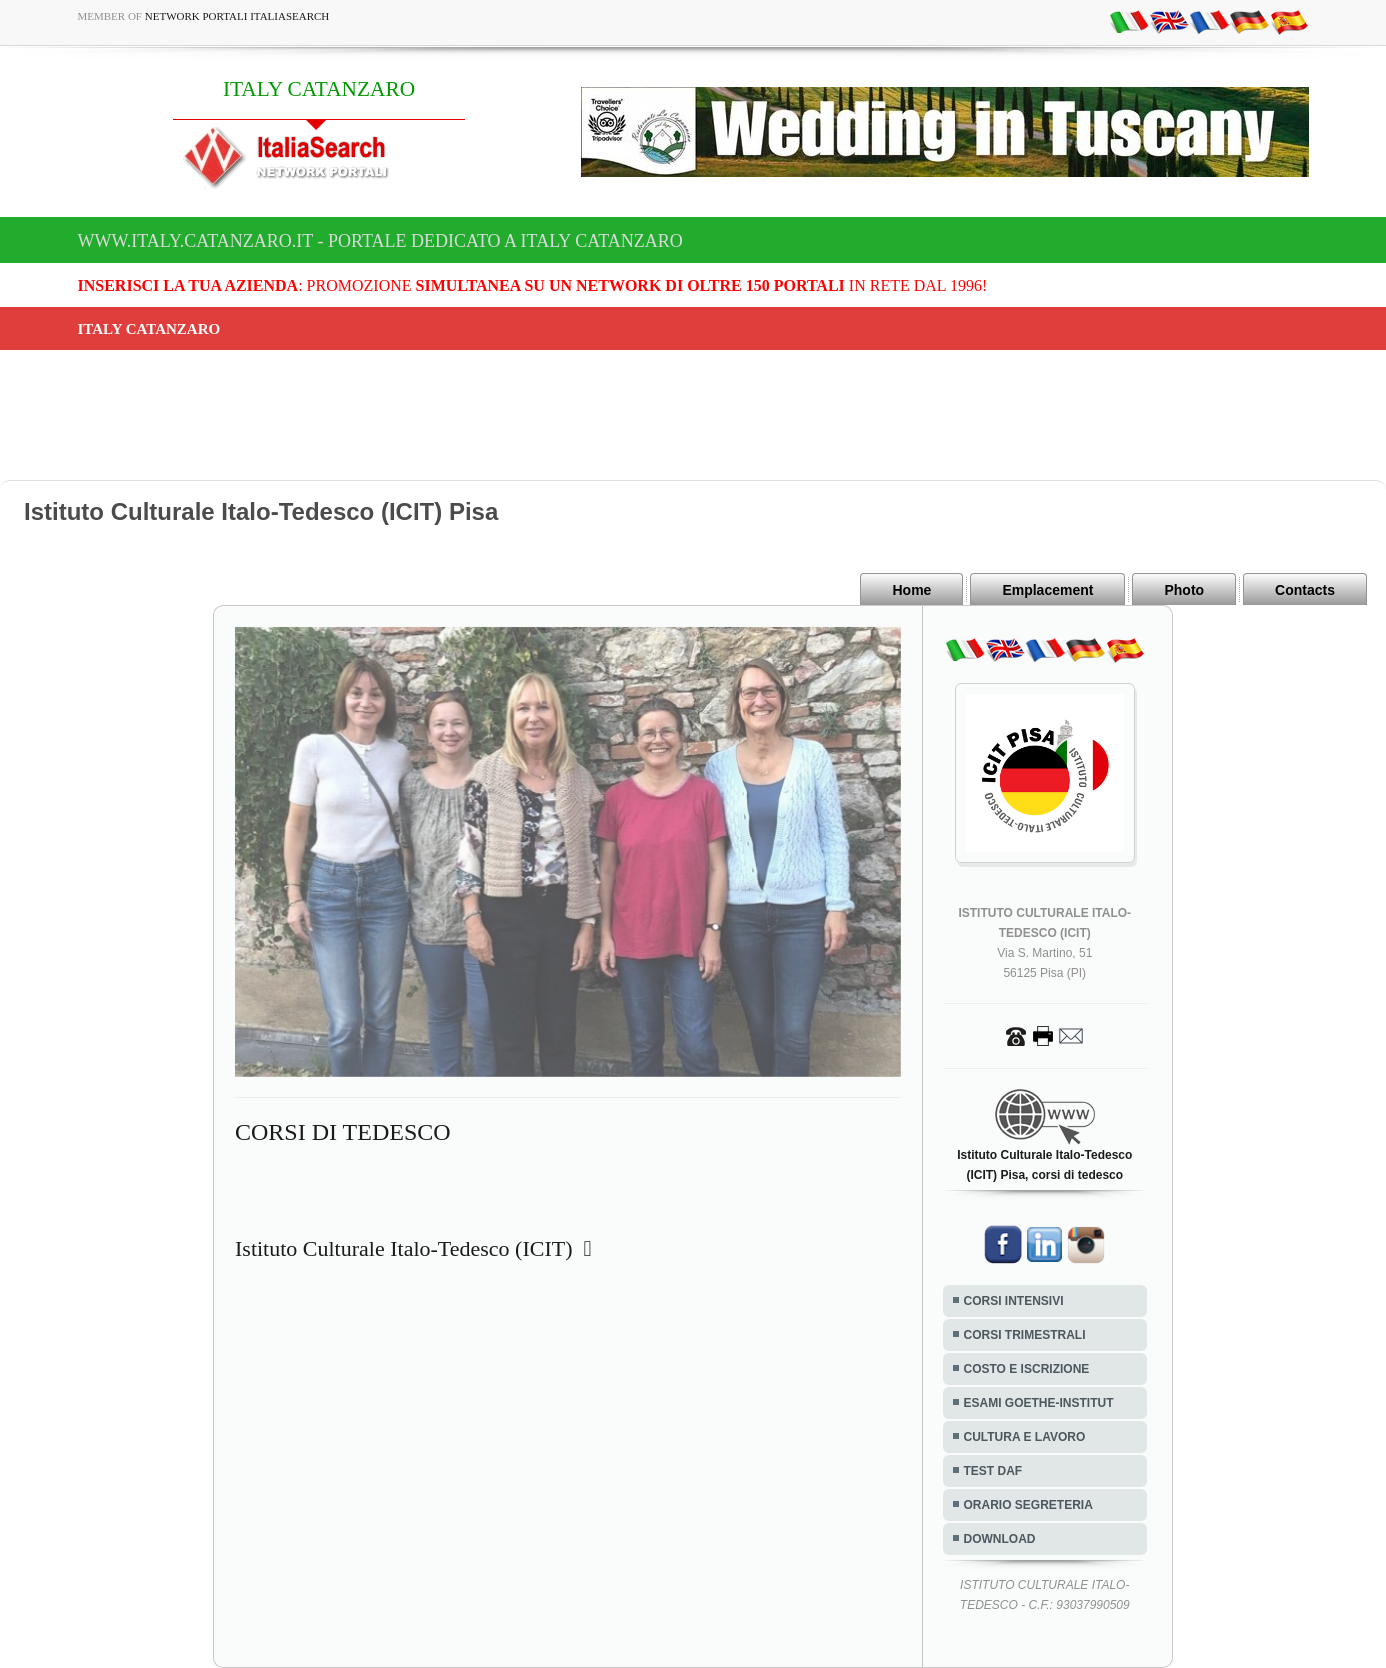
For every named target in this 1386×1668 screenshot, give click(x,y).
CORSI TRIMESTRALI (1025, 1335)
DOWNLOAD (1000, 1539)
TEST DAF (993, 1471)
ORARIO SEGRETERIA (1028, 1505)
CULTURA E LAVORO (1025, 1437)
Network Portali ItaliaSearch (237, 16)
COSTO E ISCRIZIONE (1027, 1369)
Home (911, 590)
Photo (1184, 590)
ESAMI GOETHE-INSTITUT (1039, 1403)
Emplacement (1047, 590)
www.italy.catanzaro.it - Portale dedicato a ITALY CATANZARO (380, 241)
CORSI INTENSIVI (1014, 1301)
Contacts (1305, 590)
